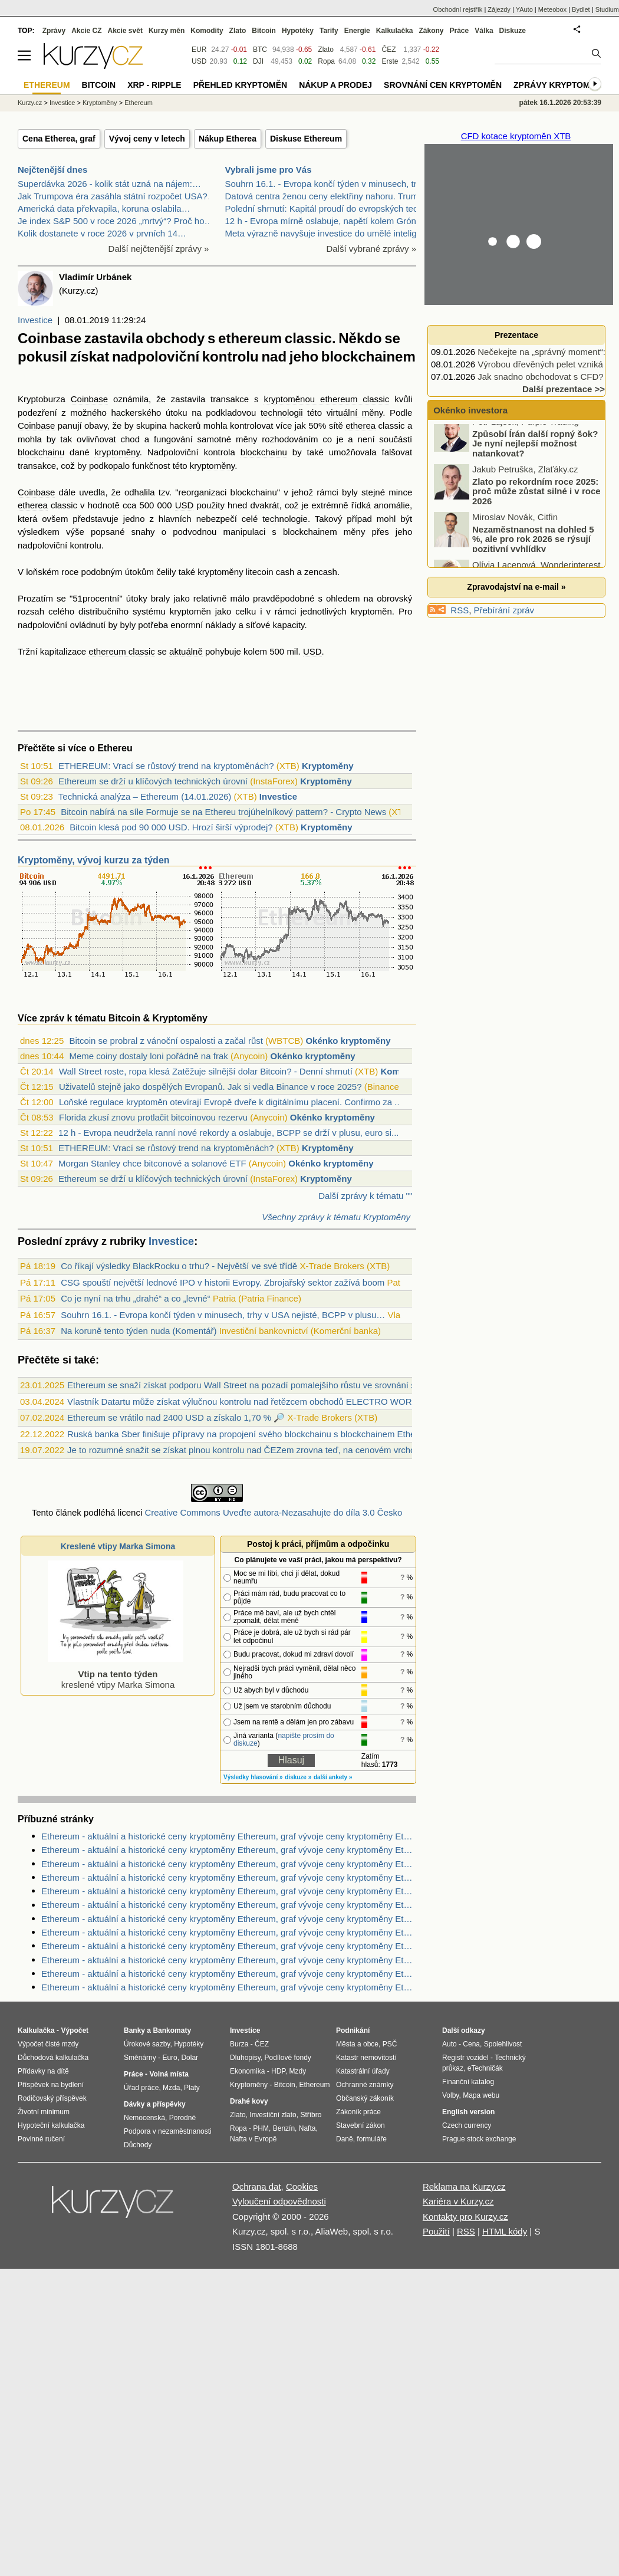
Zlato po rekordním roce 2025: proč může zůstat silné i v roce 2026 (536, 500)
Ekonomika (247, 2071)
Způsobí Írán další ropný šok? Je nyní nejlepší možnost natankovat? (535, 453)
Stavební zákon (360, 2125)
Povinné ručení (41, 2139)
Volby (450, 2095)
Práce (459, 31)
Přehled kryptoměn (240, 85)
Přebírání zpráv (504, 610)
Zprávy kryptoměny (560, 85)
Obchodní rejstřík (458, 9)
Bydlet (581, 9)
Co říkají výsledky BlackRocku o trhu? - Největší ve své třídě (179, 1266)
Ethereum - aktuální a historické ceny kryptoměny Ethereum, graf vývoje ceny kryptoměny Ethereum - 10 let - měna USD (228, 1877)
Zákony (431, 31)
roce (69, 572)
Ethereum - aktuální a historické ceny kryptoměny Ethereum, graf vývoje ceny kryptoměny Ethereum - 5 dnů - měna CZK (228, 1932)
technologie (285, 519)
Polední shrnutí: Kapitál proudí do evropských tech (324, 208)
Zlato (326, 49)
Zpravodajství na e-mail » (516, 587)
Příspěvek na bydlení (51, 2085)
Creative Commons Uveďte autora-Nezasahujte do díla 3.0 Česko (273, 1512)
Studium (607, 9)
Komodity (206, 31)
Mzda (171, 2088)
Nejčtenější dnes (52, 170)
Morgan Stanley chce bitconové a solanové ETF (152, 1163)
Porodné (182, 2118)
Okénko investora (469, 410)
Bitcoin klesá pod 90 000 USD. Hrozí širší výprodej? (171, 827)
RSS (459, 610)
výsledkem (39, 532)
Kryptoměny (328, 766)
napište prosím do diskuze (283, 1739)
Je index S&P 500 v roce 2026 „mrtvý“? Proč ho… (115, 221)
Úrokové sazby (147, 2044)
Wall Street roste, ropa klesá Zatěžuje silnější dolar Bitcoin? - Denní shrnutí (206, 1071)
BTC (260, 49)
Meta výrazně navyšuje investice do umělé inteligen (326, 233)
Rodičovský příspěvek (52, 2098)
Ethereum (138, 102)
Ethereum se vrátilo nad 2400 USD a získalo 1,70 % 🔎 (176, 1417)
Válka (484, 31)
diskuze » (298, 1777)
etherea (360, 425)
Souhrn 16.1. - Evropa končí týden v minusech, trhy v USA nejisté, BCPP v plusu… (223, 1315)
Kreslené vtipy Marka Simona (118, 1546)
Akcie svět (125, 31)
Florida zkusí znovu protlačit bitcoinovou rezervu (153, 1117)
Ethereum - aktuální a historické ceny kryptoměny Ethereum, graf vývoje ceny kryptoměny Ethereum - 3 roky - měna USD (228, 1864)
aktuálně (186, 651)
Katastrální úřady (363, 2071)
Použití (436, 2231)
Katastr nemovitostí (366, 2057)
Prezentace (516, 335)
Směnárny (140, 2057)
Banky (134, 2030)
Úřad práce (141, 2088)
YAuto (524, 9)
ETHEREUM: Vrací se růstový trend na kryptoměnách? (166, 766)
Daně (344, 2139)
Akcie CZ (86, 31)
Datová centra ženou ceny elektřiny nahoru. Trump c (327, 196)
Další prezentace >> (563, 389)
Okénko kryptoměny (347, 1041)
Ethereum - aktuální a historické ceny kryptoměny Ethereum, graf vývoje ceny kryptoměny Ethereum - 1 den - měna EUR (228, 1905)
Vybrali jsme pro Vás (268, 170)
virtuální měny (355, 413)
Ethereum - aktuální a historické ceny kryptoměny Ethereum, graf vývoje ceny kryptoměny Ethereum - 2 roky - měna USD (228, 1836)
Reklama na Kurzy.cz (464, 2186)
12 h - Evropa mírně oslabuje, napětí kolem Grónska (327, 221)
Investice (35, 320)
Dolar (189, 2057)
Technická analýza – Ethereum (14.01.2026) (145, 796)
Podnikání (353, 2030)
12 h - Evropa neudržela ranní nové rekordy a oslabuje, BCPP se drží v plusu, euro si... (228, 1133)
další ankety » (333, 1777)
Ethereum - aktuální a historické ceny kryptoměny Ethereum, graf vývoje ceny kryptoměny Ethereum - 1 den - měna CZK (228, 1919)
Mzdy (298, 2071)
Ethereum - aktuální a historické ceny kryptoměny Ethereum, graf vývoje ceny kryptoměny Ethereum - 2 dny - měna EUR (228, 1891)
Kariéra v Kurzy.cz (458, 2201)
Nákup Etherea (227, 138)
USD (184, 505)
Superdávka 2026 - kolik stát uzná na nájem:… (109, 184)
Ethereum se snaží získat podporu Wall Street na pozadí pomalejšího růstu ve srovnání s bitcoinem (261, 1385)
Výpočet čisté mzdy (48, 2044)
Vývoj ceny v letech (147, 138)
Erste (389, 61)
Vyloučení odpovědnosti (279, 2201)
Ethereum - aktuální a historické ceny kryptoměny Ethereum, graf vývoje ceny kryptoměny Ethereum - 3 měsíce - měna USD (228, 1974)
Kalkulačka (394, 31)
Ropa (326, 61)
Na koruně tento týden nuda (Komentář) (138, 1331)
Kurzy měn (167, 31)
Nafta (307, 2128)
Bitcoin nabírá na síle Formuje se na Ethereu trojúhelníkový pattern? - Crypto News (223, 812)
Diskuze (512, 31)
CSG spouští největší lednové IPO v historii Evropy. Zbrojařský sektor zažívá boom (222, 1282)
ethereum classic (121, 651)
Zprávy (53, 31)
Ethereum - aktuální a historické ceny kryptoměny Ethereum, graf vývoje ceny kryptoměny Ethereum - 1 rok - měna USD (228, 1960)
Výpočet (74, 2030)
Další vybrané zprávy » (371, 249)
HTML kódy (504, 2231)
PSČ (390, 2044)
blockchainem (310, 532)
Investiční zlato (272, 2115)
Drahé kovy (249, 2101)
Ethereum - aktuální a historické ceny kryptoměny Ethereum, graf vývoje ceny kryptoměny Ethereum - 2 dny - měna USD (228, 1946)
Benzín (284, 2128)
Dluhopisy (245, 2057)
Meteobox (552, 9)
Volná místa (168, 2074)
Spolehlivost (503, 2044)
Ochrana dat (256, 2186)
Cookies (302, 2186)
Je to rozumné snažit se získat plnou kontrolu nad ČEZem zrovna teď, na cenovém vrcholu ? (248, 1450)
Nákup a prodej (335, 85)
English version (468, 2112)
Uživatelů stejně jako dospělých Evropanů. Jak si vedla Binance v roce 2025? (210, 1087)
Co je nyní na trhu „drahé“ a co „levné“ (135, 1298)
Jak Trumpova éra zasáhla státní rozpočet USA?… (117, 196)
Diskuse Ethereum (306, 138)
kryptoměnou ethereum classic (326, 399)
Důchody (138, 2145)
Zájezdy (499, 9)
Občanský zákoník (365, 2098)
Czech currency (466, 2125)
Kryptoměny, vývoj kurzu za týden (94, 860)
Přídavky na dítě (43, 2071)
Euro (169, 2057)
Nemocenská (144, 2118)
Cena (471, 2044)
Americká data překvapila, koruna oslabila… (104, 208)
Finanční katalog (468, 2082)
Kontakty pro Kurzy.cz (465, 2217)
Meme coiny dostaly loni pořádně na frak (148, 1056)
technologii (282, 413)
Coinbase (89, 399)
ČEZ (388, 49)
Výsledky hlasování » (253, 1777)
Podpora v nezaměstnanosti (168, 2131)
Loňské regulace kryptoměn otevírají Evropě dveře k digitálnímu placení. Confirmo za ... (230, 1102)
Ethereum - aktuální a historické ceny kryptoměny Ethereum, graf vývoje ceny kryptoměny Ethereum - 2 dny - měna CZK (228, 1850)
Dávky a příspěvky (155, 2104)
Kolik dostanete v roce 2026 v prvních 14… (102, 233)
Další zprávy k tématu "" (365, 1196)
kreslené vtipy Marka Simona (115, 1674)
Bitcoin (264, 31)
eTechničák (485, 2068)
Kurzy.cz (30, 102)
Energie (357, 31)
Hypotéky (298, 31)
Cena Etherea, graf (59, 138)
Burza (239, 2044)
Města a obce (357, 2044)
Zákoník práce (358, 2112)
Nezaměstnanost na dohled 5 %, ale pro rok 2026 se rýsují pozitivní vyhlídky (533, 548)
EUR (199, 49)
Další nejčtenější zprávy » (158, 249)
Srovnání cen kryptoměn (443, 85)
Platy (192, 2088)
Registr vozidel (465, 2057)
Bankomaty (172, 2030)
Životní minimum (44, 2112)
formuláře (372, 2139)
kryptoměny (116, 452)
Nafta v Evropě (253, 2139)
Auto (449, 2044)
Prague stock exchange (479, 2139)
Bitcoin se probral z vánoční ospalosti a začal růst (166, 1041)
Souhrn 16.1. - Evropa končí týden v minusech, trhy (325, 184)
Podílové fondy (287, 2057)
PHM (261, 2128)
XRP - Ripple (154, 85)
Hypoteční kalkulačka (51, 2125)
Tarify (329, 31)
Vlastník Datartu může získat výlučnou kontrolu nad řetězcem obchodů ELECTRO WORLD (245, 1402)
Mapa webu (481, 2095)
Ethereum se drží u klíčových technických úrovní (153, 781)
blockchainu (41, 452)
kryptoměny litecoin (235, 572)
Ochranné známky (364, 2085)
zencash (320, 572)
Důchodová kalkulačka (53, 2057)
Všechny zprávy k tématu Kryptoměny (336, 1217)
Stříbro (310, 2115)
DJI (258, 61)
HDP (278, 2071)
